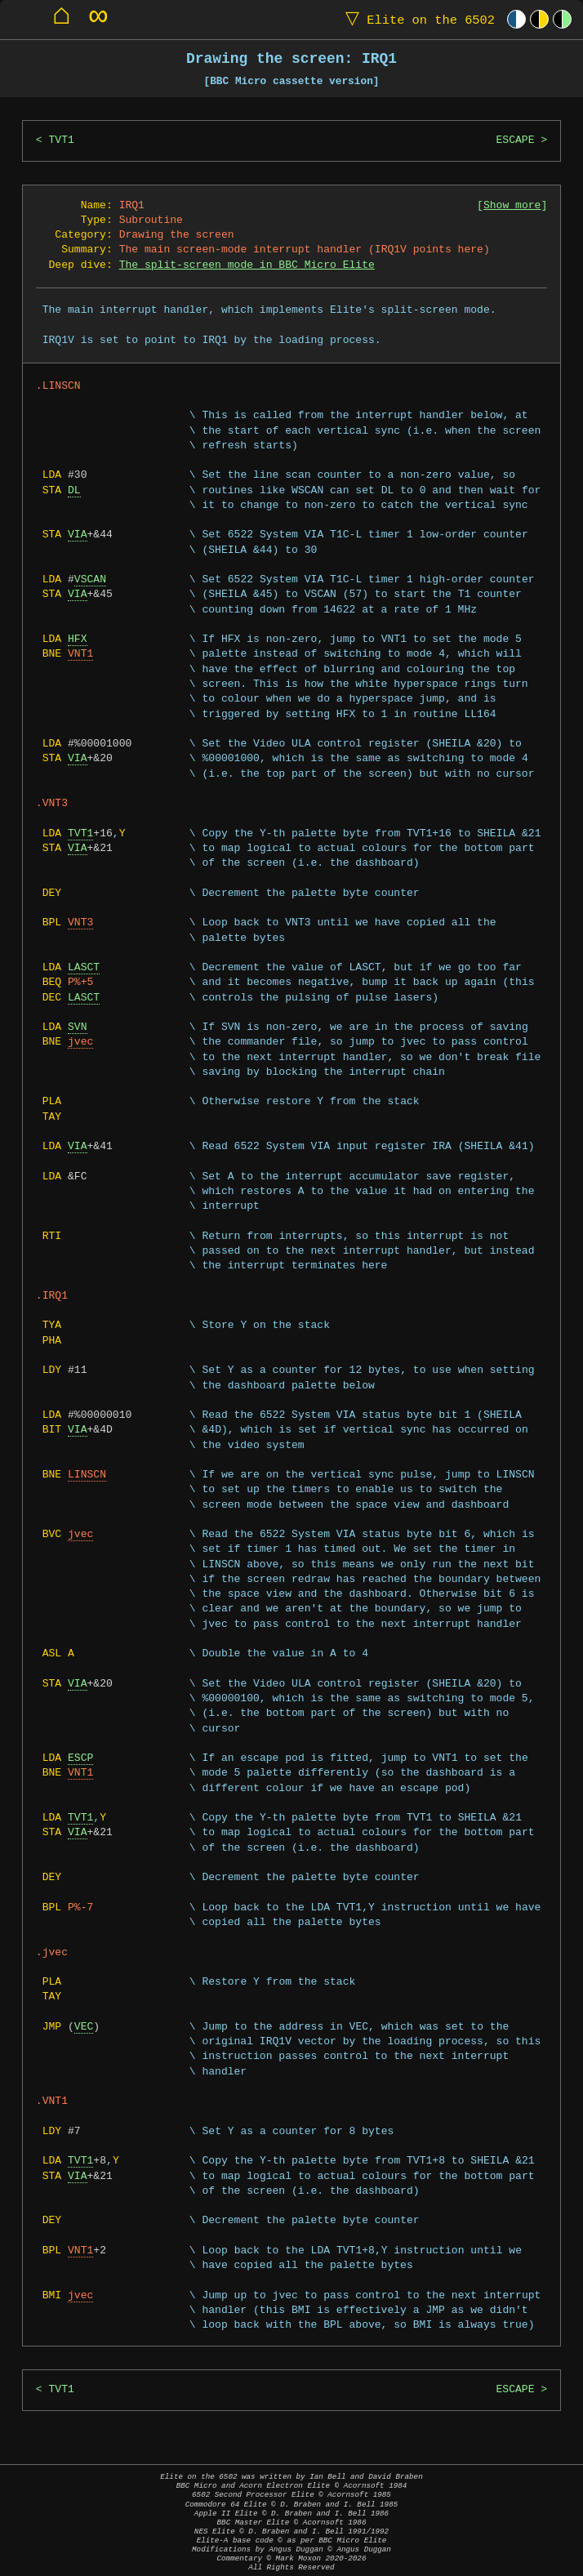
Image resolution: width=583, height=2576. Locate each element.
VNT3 (80, 923)
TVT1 (61, 140)
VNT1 (80, 654)
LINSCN (87, 1475)
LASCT (84, 967)
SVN (77, 1027)
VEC (84, 2027)
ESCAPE (515, 140)
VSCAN (90, 580)
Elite (416, 19)
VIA (77, 535)
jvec (80, 1042)
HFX (77, 639)
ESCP (80, 1758)
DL (74, 491)
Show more (512, 205)
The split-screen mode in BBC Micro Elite (247, 265)
